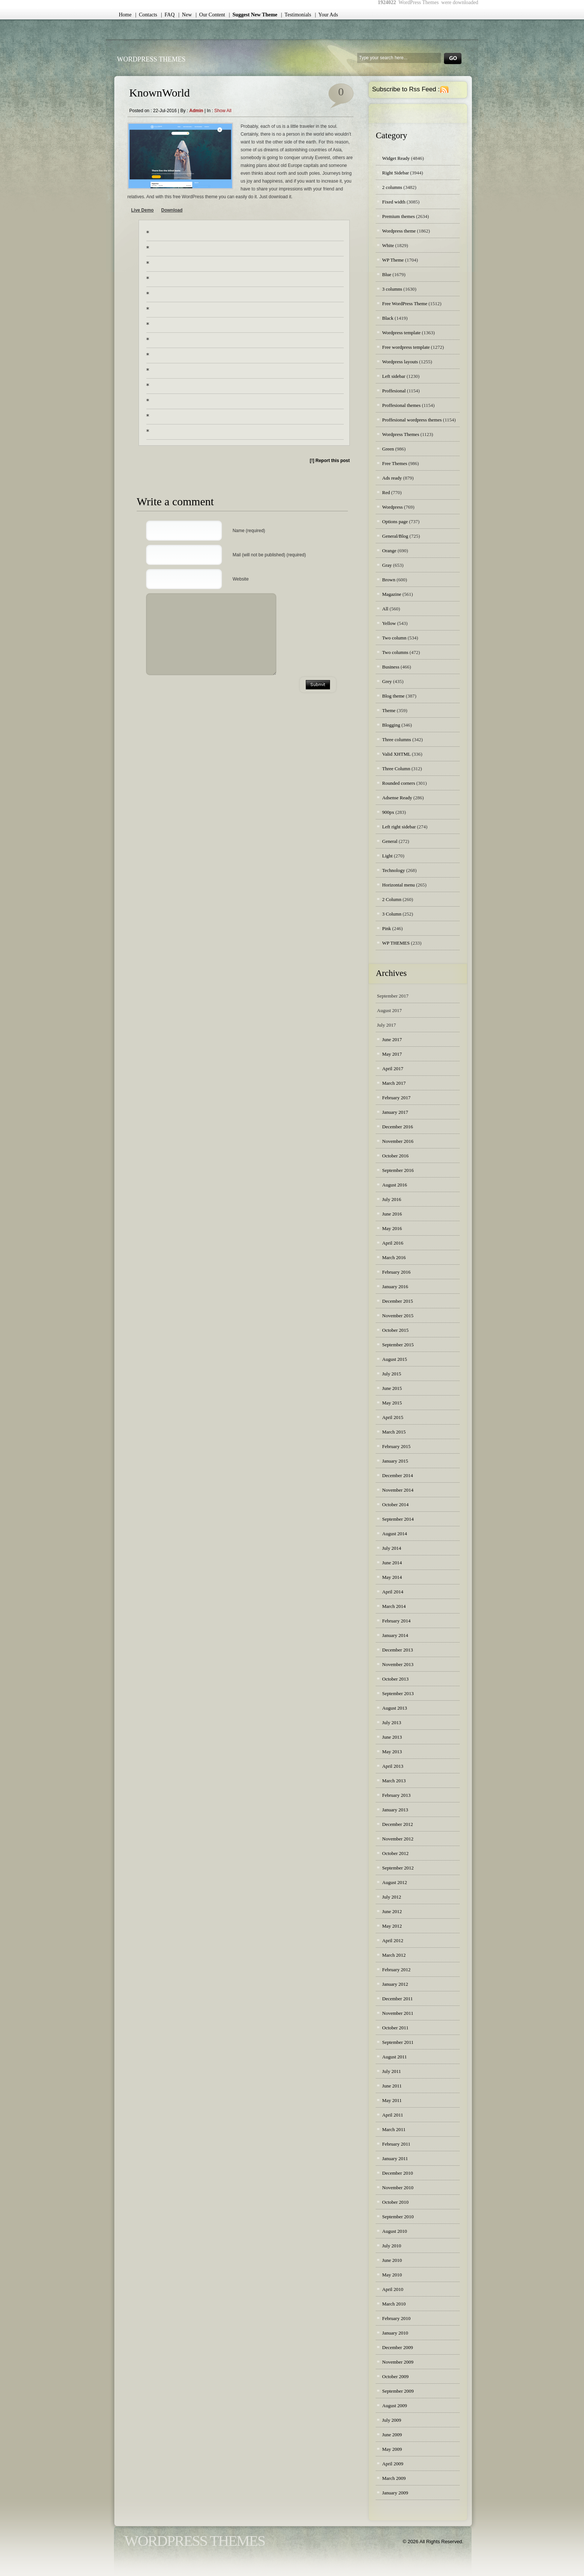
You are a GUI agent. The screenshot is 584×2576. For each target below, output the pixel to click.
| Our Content (210, 15)
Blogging (391, 725)
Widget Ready (396, 158)
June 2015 (392, 1388)
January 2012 (395, 1984)
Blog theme (393, 696)
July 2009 (391, 2420)
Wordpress (392, 507)
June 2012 (392, 1911)
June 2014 (392, 1562)
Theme (389, 710)
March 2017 (394, 1083)
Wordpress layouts (400, 361)
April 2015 (392, 1417)
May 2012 (392, 1926)
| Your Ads (326, 15)
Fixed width (393, 202)
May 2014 (392, 1577)
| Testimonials (296, 15)
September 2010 (398, 2216)
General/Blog (395, 536)
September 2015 (398, 1344)
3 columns (392, 289)
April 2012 (392, 1940)
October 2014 (395, 1504)
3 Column (392, 914)
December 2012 (397, 1824)
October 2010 (395, 2202)
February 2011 (396, 2144)
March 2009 (394, 2478)
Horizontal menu (398, 885)
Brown (388, 579)
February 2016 (396, 1272)
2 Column (392, 899)
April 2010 (392, 2289)
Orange (389, 550)
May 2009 (392, 2449)
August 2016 (394, 1185)
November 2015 (397, 1315)
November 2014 (397, 1490)
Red (386, 492)
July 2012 (391, 1897)
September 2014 (398, 1519)
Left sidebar (393, 376)
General (389, 841)
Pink (386, 928)
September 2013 (398, 1693)
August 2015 (394, 1359)
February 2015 (396, 1446)
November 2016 (397, 1141)
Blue (386, 274)
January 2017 (395, 1112)
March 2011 (394, 2129)
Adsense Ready (397, 797)
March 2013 (394, 1780)
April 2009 (392, 2463)
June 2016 (392, 1214)
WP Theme (393, 260)
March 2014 (394, 1606)
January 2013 (395, 1809)
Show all (222, 110)
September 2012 (398, 1868)
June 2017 (392, 1039)
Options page (395, 521)
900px (388, 812)
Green (388, 449)
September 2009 (398, 2391)
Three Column (396, 768)
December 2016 (397, 1126)
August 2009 (394, 2405)
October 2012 (395, 1853)
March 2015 (394, 1432)
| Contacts (146, 15)
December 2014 (397, 1475)
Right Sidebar (395, 173)
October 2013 (395, 1679)
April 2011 (392, 2115)
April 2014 (392, 1591)
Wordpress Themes (400, 434)
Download (171, 210)
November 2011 (397, 2013)
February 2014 (396, 1621)
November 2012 (397, 1839)
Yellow (389, 623)
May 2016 (392, 1228)
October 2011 (395, 2027)
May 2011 (392, 2100)
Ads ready (392, 478)
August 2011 (394, 2057)
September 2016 (398, 1170)
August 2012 (394, 1882)
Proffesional (394, 390)
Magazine (391, 594)
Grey (387, 681)
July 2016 (391, 1199)
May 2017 (392, 1054)
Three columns (396, 739)
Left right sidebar (399, 826)
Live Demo (142, 210)
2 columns (392, 187)
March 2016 (394, 1257)
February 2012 (396, 1969)
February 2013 (396, 1795)
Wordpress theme (399, 231)
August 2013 (394, 1708)
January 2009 (395, 2493)
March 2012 (394, 1955)
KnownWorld (159, 92)
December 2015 (397, 1301)
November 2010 (397, 2187)
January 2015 (395, 1461)
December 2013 (397, 1650)
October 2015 (395, 1330)
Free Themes (394, 463)
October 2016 (395, 1156)
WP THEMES (396, 943)
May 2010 (392, 2275)
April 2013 (392, 1766)
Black (387, 318)
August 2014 (394, 1533)
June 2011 (392, 2086)
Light (387, 856)
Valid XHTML (396, 754)
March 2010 (394, 2304)
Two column (394, 638)
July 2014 (391, 1548)
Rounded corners (398, 783)
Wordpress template (401, 332)
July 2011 (391, 2071)
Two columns (395, 652)
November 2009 (397, 2362)
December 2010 (397, 2173)
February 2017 (396, 1097)
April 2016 (392, 1243)
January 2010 (395, 2333)
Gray (387, 565)
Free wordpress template (406, 347)
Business (390, 667)
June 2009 (392, 2434)
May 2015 (392, 1403)
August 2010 (394, 2231)
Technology (393, 870)
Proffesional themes (401, 405)
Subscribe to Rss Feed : (405, 89)
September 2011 (397, 2042)
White (388, 245)
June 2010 (392, 2260)
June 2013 (392, 1737)
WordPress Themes (151, 59)
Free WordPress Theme (404, 303)
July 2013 (391, 1722)
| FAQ (168, 15)
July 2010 (391, 2245)
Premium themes (398, 216)
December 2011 (397, 1998)
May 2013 (392, 1751)
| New (185, 15)
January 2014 (395, 1635)
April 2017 (392, 1068)
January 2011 (395, 2158)
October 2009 (395, 2376)
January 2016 (395, 1286)
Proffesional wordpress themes (412, 420)
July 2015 (391, 1373)
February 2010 (396, 2318)
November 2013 (397, 1664)
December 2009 (397, 2347)
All (385, 608)
